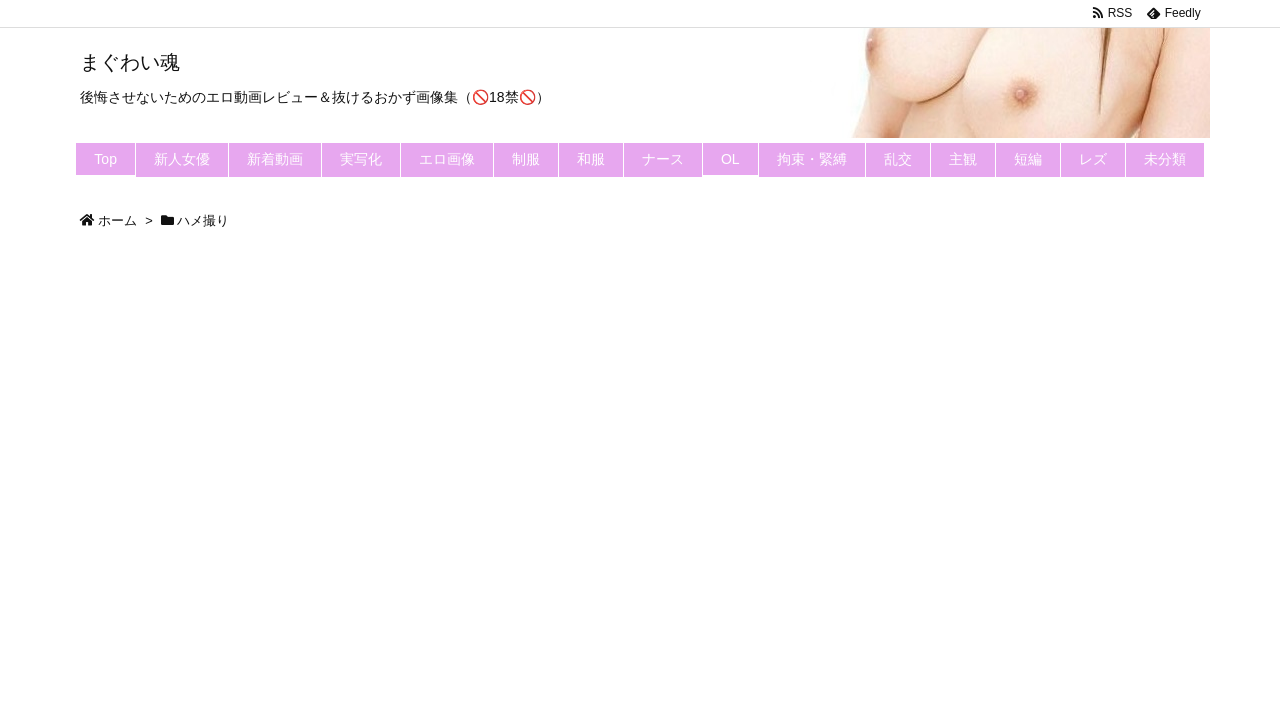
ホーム (117, 220)
